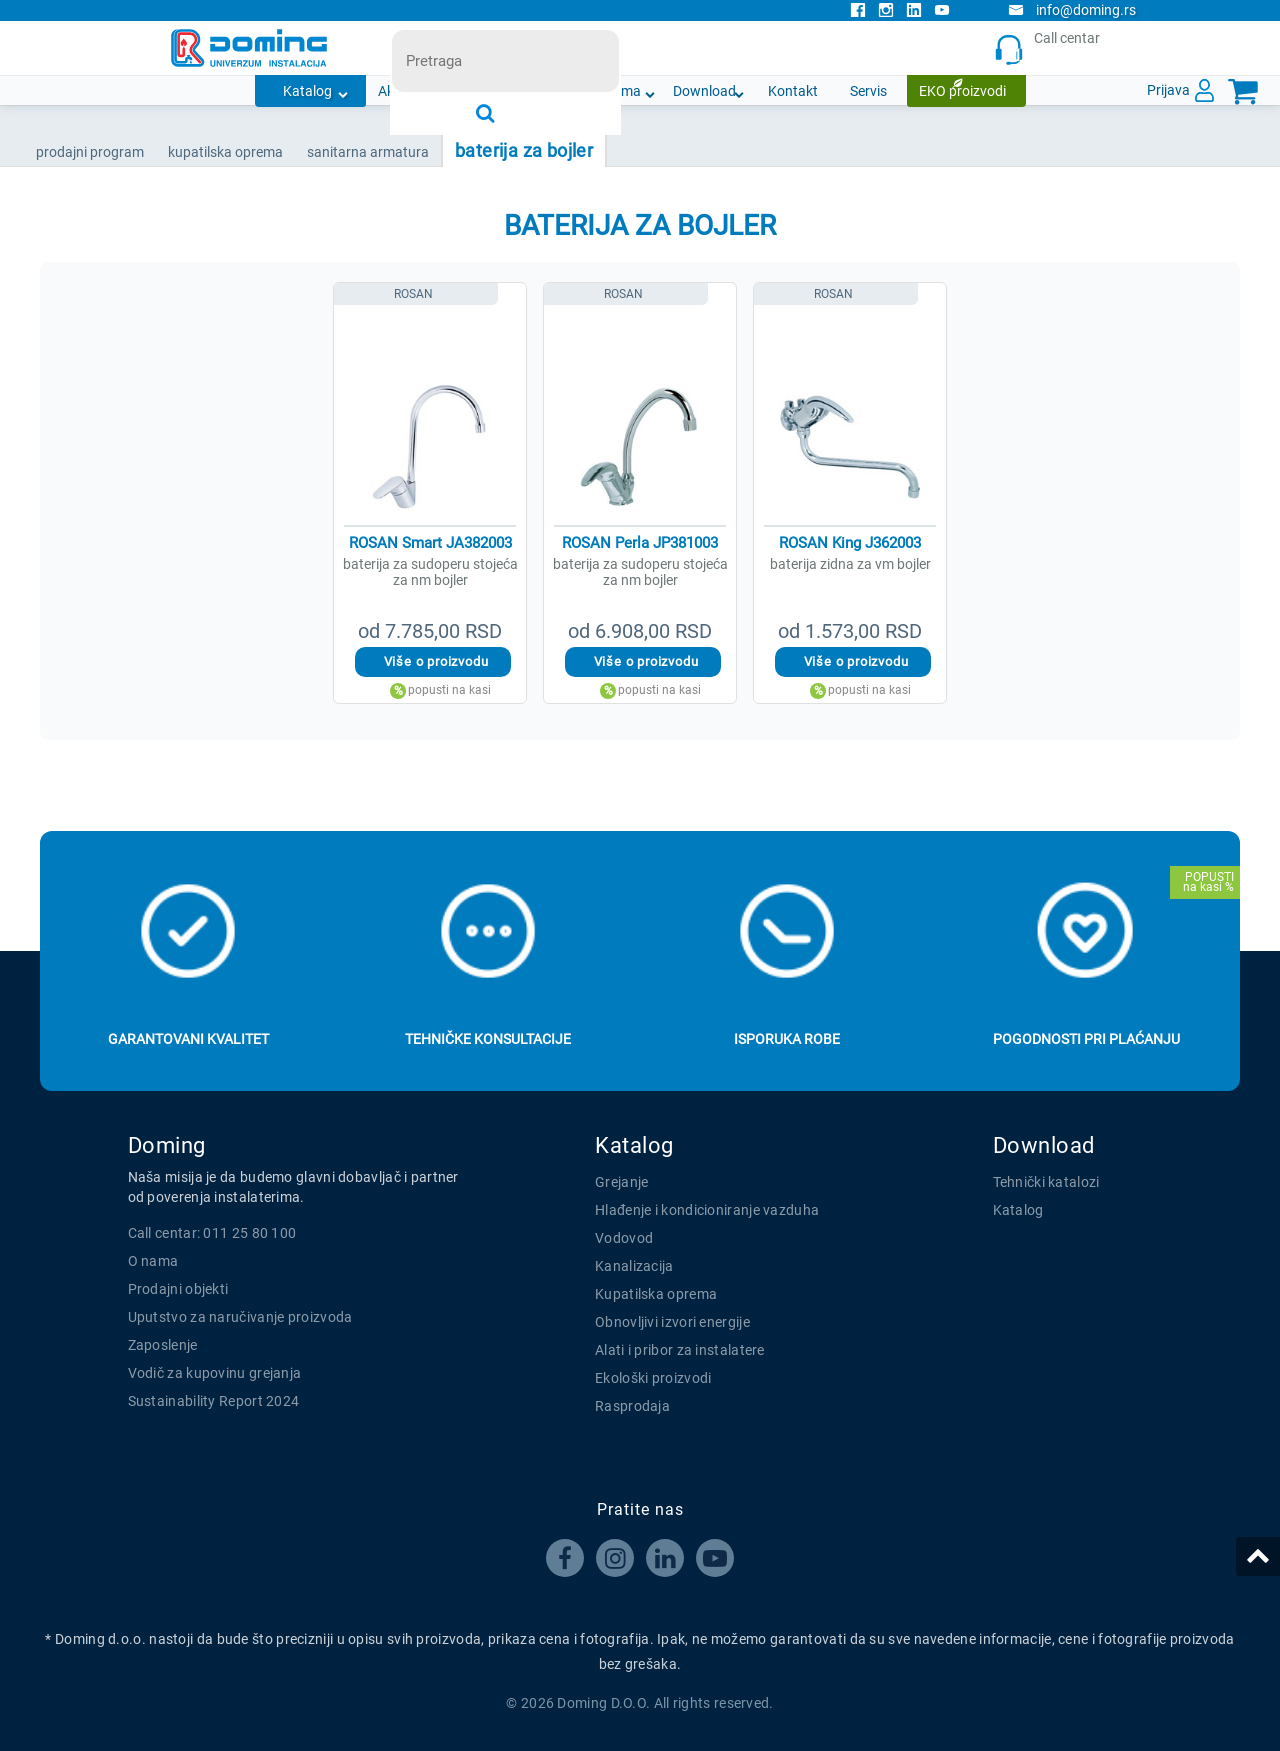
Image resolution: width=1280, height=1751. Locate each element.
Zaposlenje (163, 1345)
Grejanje (621, 1182)
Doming (167, 1145)
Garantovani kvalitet (188, 1039)
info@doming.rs (1072, 10)
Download (704, 91)
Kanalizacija (634, 1266)
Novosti (536, 91)
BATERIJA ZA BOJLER (524, 150)
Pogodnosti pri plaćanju (1086, 1039)
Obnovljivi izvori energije (672, 1322)
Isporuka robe (787, 1039)
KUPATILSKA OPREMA (225, 152)
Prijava (1168, 90)
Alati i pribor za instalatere (680, 1350)
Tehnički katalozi (1046, 1182)
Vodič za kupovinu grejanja (215, 1373)
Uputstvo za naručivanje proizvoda (240, 1317)
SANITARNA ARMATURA (368, 152)
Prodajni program (90, 152)
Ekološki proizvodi (653, 1378)
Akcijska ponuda (429, 91)
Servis (868, 91)
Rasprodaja (632, 1406)
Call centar (1051, 48)
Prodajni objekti (178, 1289)
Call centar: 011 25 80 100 (212, 1233)
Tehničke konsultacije (488, 1039)
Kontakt (793, 91)
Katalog (307, 91)
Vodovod (624, 1238)
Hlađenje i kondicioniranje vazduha (707, 1210)
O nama (616, 91)
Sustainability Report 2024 (214, 1401)
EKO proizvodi (962, 91)
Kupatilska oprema (656, 1294)
